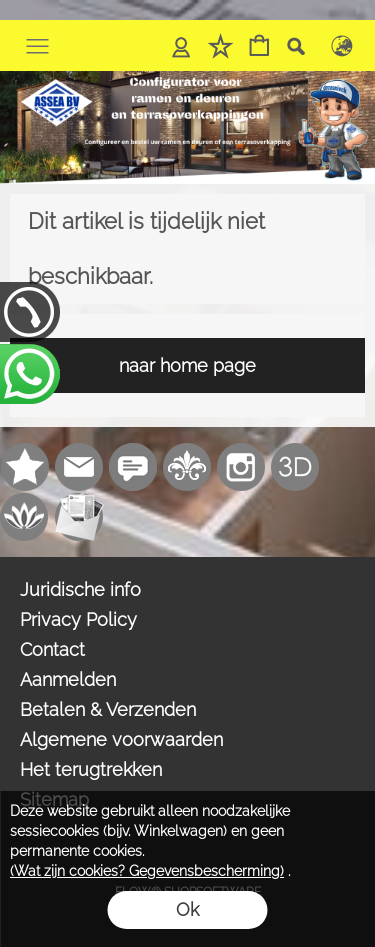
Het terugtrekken (91, 769)
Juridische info (80, 589)
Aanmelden (68, 679)
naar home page (187, 365)
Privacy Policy (78, 619)
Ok (187, 909)
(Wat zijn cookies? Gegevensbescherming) (147, 871)
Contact (52, 649)
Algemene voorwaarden (121, 739)
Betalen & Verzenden (108, 709)
